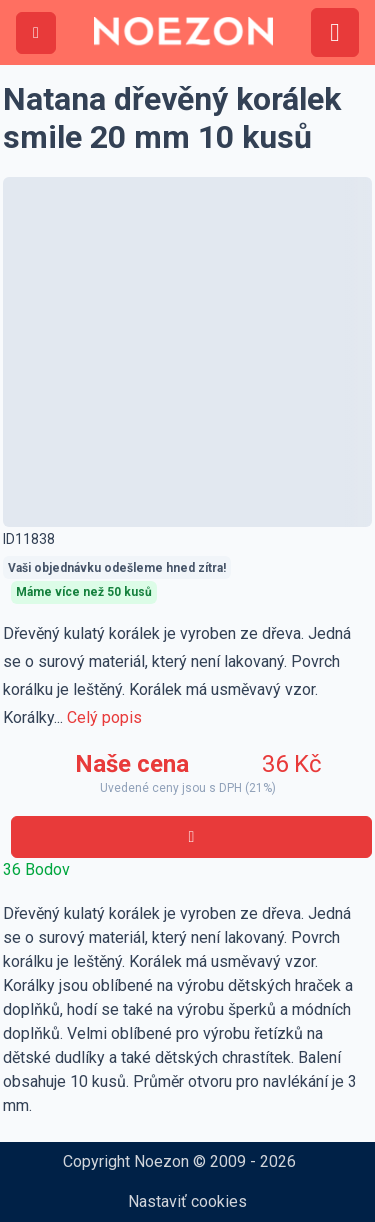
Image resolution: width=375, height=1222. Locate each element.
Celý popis (104, 717)
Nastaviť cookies (187, 1201)
